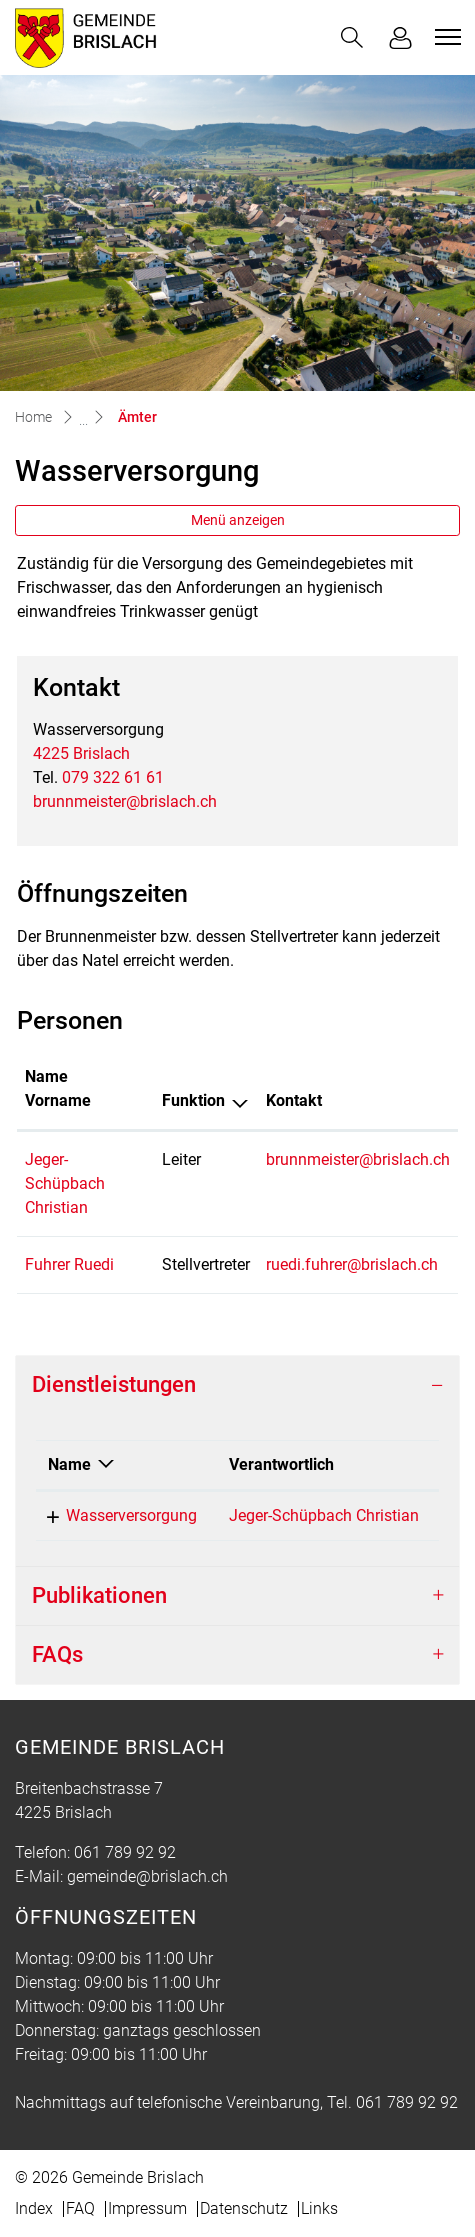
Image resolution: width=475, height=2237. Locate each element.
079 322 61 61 (113, 777)
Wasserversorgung (131, 1515)
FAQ (80, 2208)
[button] (352, 37)
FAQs (57, 1654)
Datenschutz (244, 2208)
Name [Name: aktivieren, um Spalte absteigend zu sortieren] (69, 1464)
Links (319, 2208)
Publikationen (99, 1595)
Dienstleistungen (114, 1384)
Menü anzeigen (238, 520)
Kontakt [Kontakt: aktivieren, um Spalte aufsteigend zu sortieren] (294, 1100)
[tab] (237, 1385)
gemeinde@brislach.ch (147, 1876)
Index (34, 2208)
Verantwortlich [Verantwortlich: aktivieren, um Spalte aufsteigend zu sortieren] (281, 1464)
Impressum (147, 2208)
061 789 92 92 (125, 1852)
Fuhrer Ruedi (69, 1264)
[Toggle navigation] (445, 37)
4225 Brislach (81, 753)
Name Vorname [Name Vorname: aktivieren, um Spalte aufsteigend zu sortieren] (58, 1088)
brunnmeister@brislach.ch (125, 801)
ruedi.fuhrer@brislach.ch (352, 1264)
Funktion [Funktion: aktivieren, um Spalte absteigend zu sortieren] (193, 1100)
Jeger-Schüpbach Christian (65, 1183)
